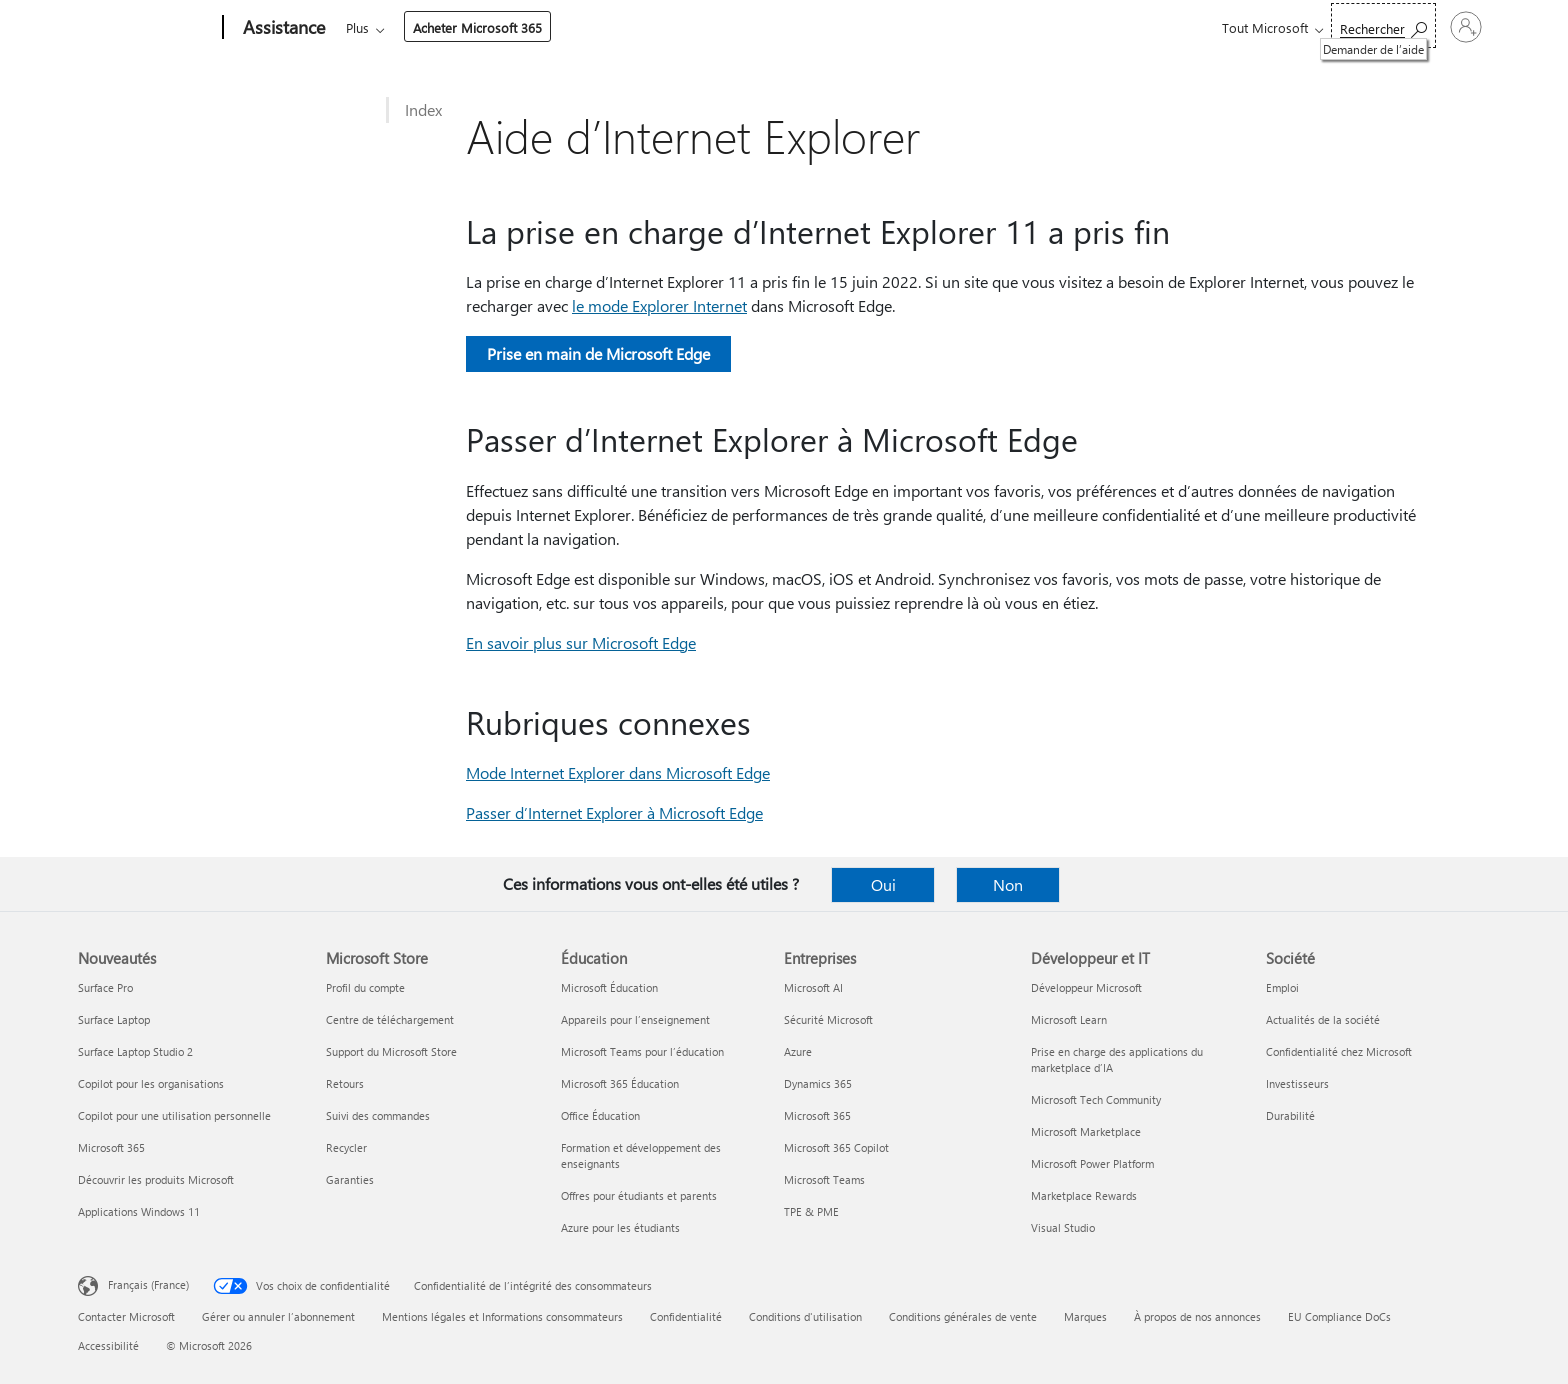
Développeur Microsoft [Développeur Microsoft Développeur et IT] (1086, 987)
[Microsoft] (146, 28)
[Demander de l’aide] (1292, 25)
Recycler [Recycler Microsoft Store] (346, 1147)
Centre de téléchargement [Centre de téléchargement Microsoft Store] (390, 1019)
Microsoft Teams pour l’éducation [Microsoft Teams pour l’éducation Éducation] (642, 1051)
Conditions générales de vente (963, 1316)
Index (423, 109)
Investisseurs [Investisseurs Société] (1297, 1083)
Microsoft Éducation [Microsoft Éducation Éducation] (609, 987)
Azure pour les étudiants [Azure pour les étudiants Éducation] (620, 1227)
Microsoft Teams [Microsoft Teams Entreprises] (824, 1179)
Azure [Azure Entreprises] (798, 1051)
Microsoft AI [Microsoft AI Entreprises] (813, 987)
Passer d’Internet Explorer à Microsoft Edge (614, 812)
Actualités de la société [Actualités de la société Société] (1323, 1019)
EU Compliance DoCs (1339, 1316)
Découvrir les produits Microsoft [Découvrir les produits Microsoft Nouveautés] (156, 1179)
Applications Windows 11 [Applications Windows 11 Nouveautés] (139, 1211)
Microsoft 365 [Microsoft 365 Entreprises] (817, 1115)
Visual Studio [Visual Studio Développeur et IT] (1063, 1227)
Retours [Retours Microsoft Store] (345, 1083)
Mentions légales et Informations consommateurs (502, 1316)
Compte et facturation (747, 27)
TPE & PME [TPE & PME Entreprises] (811, 1211)
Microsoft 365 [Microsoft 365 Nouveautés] (111, 1147)
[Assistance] (282, 28)
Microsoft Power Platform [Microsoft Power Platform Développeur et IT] (1092, 1163)
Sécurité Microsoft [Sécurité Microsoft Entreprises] (828, 1019)
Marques (1085, 1316)
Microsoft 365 (382, 27)
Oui (883, 884)
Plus (860, 27)
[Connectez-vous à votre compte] (1420, 27)
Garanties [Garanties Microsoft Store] (350, 1179)
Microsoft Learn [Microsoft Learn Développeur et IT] (1069, 1019)
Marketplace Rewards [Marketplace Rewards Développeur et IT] (1084, 1195)
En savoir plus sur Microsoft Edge (581, 642)
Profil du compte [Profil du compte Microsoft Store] (365, 987)
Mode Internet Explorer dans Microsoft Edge (618, 772)
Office (462, 27)
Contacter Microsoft (126, 1316)
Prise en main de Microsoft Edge (598, 353)
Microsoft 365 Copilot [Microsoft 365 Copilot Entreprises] (836, 1147)
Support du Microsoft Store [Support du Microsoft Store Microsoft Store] (391, 1051)
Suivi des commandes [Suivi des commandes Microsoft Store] (378, 1115)
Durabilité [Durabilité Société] (1290, 1115)
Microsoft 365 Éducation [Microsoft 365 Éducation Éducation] (620, 1083)
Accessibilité (108, 1345)
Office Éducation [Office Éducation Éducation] (600, 1115)
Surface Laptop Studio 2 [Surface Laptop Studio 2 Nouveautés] (135, 1051)
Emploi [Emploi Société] (1282, 987)
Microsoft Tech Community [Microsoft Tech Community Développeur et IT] (1096, 1099)
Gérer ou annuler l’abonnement (278, 1316)
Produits (529, 27)
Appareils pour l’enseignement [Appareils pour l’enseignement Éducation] (635, 1019)
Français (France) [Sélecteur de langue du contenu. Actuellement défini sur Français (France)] (148, 1284)
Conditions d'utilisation (805, 1316)
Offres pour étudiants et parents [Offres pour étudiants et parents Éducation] (639, 1195)
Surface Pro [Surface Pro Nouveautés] (105, 987)
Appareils (618, 27)
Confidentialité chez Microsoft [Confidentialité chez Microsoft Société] (1339, 1051)
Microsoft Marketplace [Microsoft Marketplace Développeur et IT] (1086, 1131)
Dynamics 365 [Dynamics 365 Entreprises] (818, 1083)
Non (1008, 884)
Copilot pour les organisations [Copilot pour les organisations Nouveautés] (151, 1083)
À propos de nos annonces (1197, 1316)
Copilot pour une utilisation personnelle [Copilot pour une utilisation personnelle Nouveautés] (174, 1115)
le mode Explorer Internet (659, 305)
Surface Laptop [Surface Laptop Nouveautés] (114, 1019)
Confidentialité (686, 1316)
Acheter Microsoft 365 (980, 27)
